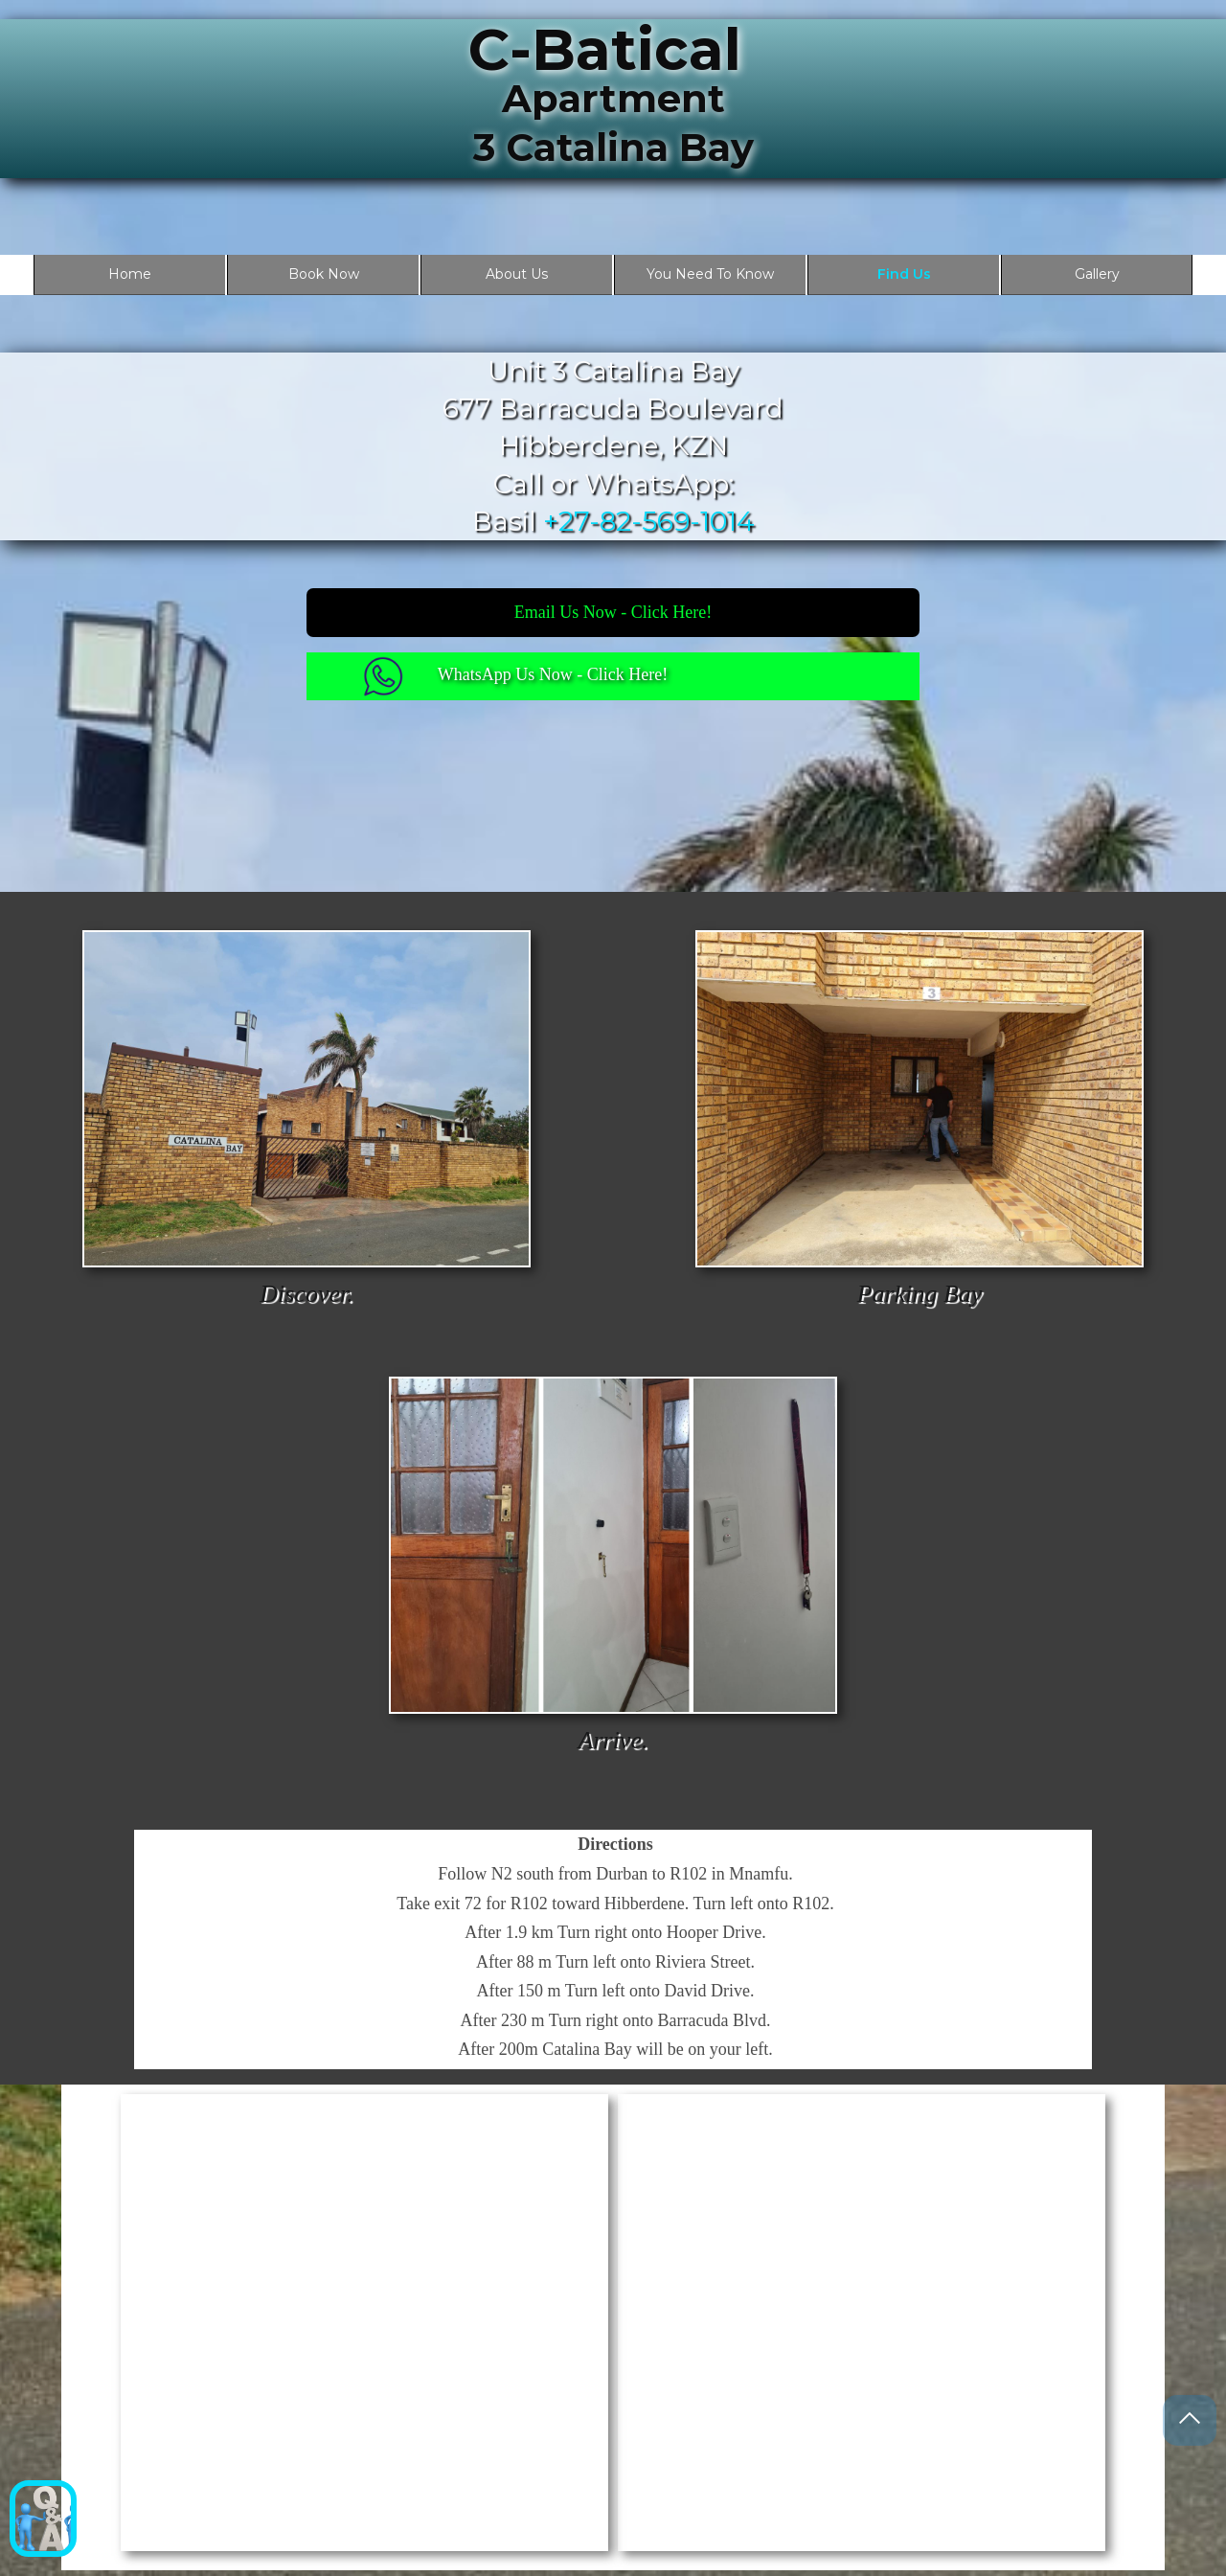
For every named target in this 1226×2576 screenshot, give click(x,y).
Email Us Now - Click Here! (613, 612)
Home (129, 274)
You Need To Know (710, 274)
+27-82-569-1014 (649, 521)
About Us (517, 274)
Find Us (904, 274)
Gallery (1097, 274)
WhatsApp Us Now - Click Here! (553, 674)
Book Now (323, 274)
